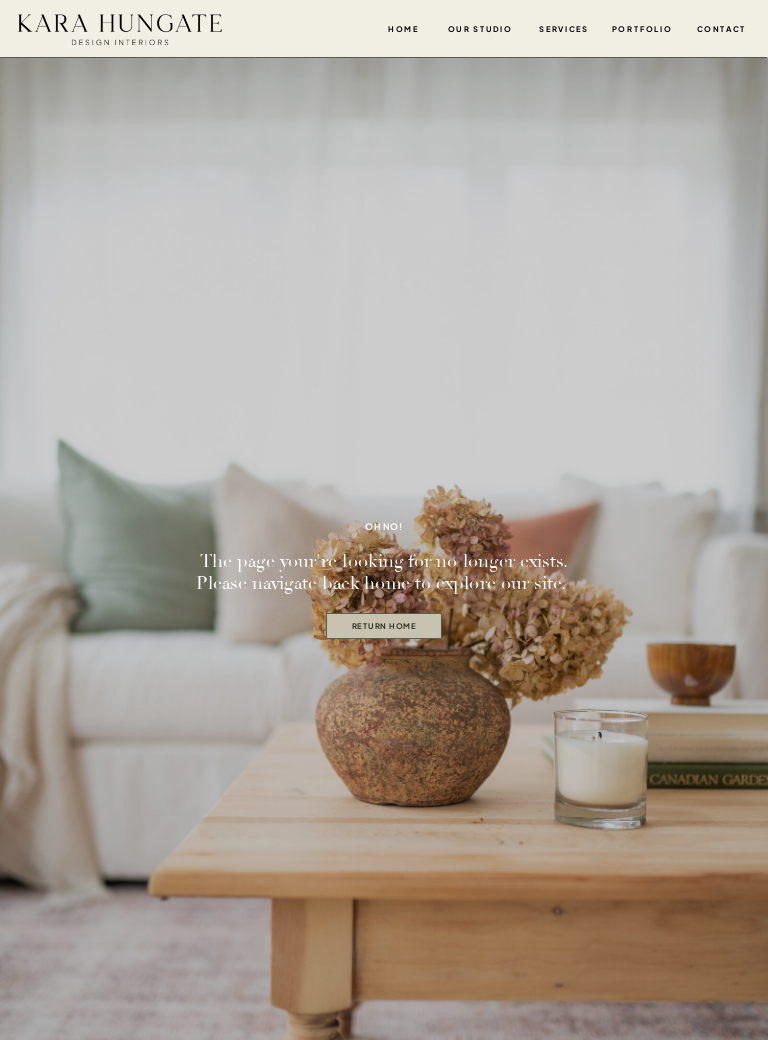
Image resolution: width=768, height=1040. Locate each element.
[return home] (383, 626)
